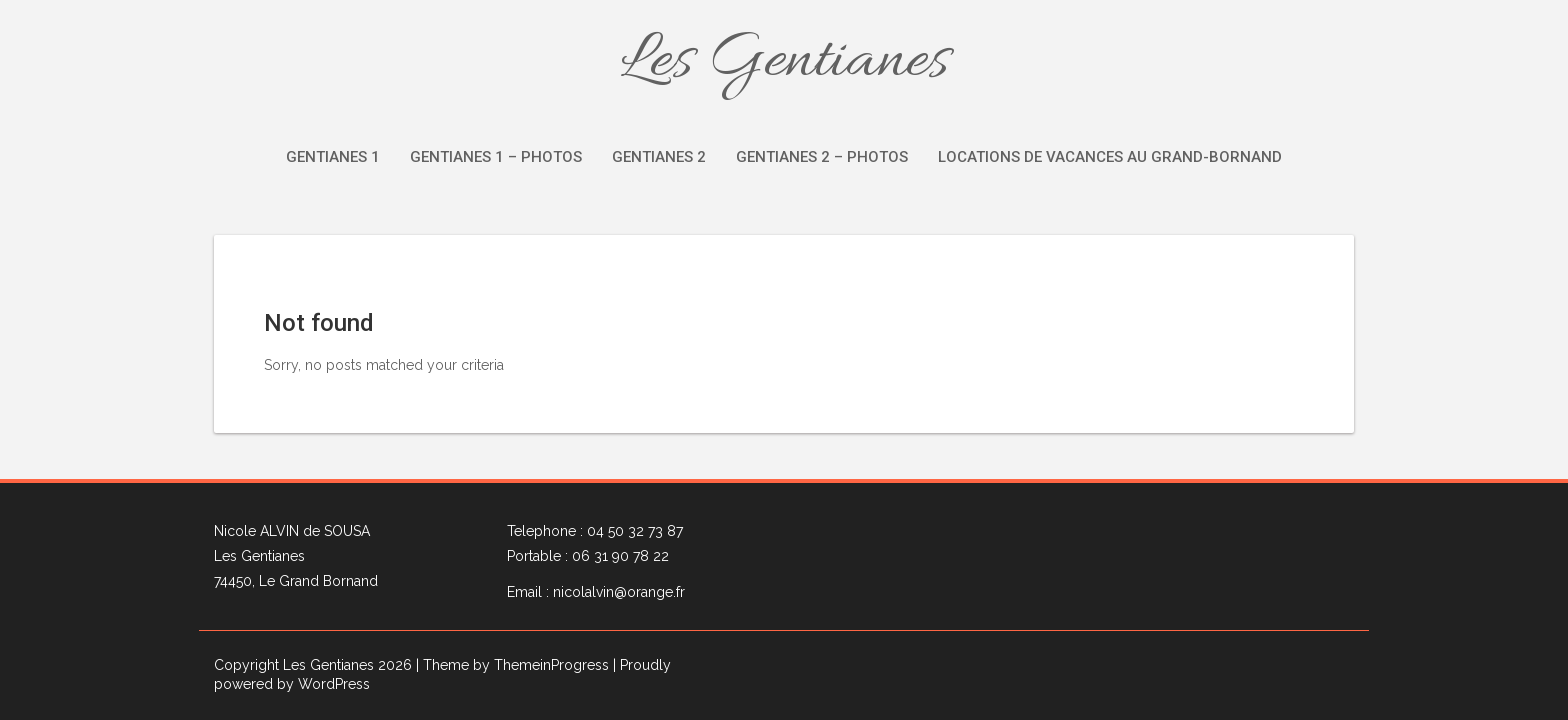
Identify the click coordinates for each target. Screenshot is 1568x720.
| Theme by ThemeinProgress (512, 665)
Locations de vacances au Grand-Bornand (1110, 157)
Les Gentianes (784, 62)
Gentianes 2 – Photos (822, 157)
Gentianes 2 (659, 157)
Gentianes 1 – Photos (496, 157)
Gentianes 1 (333, 157)
